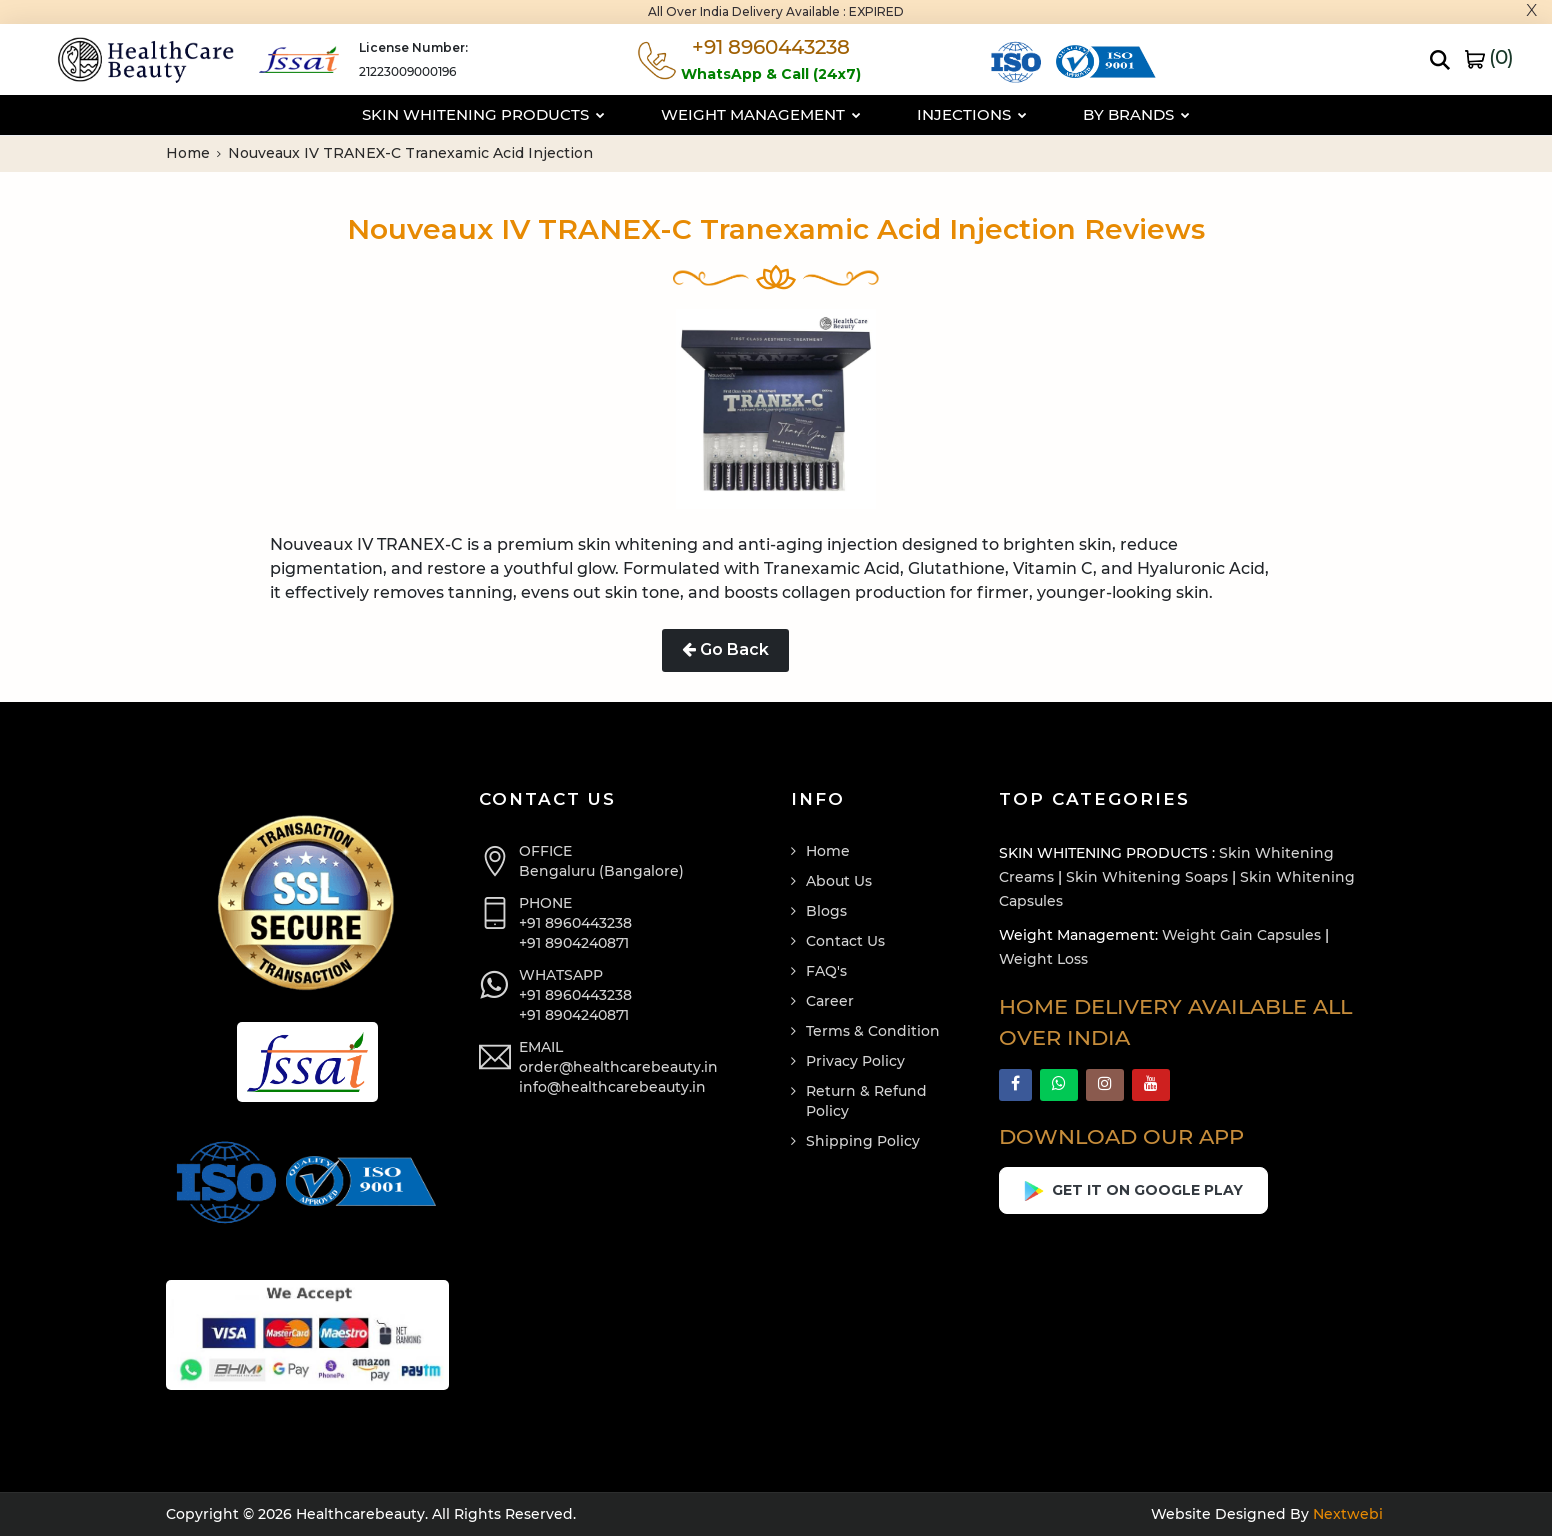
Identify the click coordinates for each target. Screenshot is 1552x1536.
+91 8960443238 (575, 923)
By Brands (1136, 114)
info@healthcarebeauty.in (612, 1087)
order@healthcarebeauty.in (618, 1067)
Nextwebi (1346, 1514)
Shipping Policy (863, 1141)
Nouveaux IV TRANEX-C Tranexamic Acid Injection (410, 153)
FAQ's (826, 971)
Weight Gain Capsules (1241, 935)
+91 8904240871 (574, 943)
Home (193, 153)
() (1489, 57)
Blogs (826, 911)
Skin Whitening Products (483, 114)
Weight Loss (1043, 959)
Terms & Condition (873, 1031)
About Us (839, 881)
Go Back (725, 649)
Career (830, 1001)
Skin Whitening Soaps (1147, 877)
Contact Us (845, 941)
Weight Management (761, 114)
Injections (972, 114)
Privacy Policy (855, 1061)
